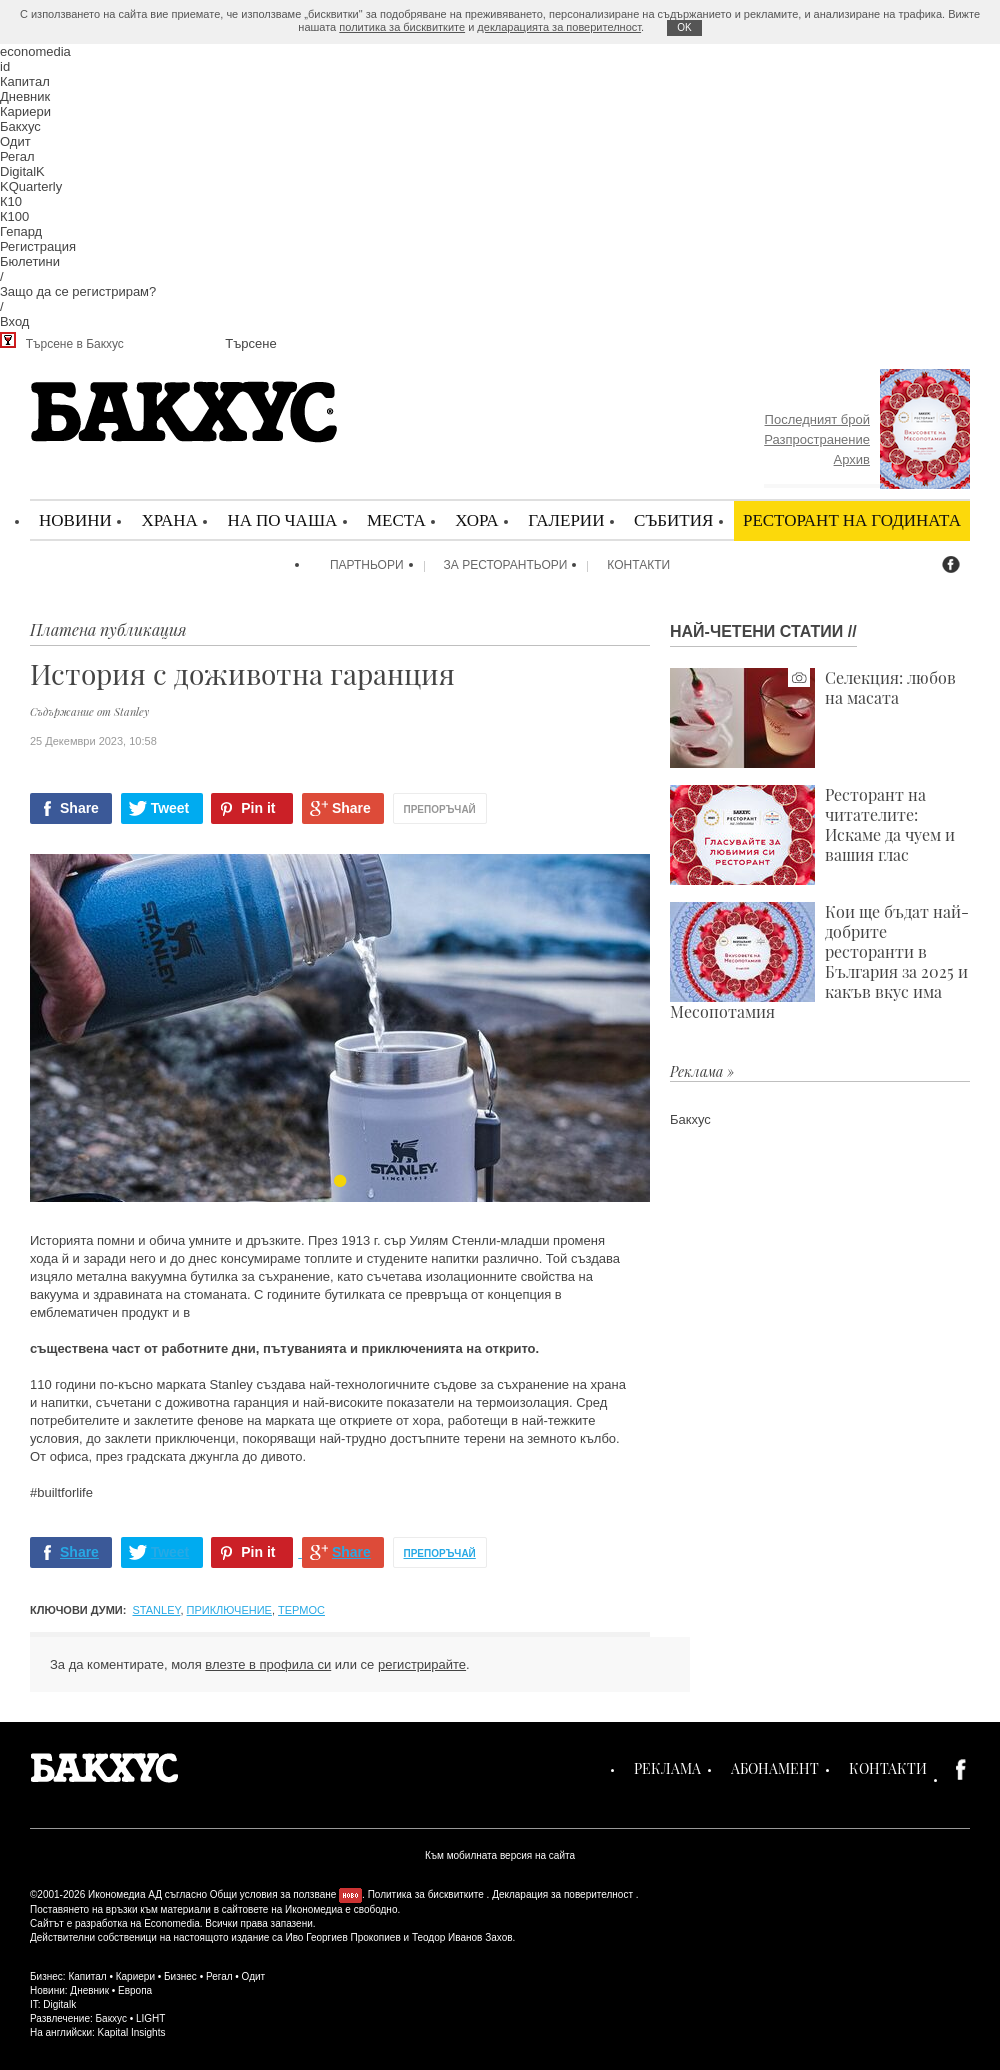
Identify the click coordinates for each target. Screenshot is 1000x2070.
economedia (35, 51)
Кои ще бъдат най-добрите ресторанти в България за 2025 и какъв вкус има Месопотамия (819, 962)
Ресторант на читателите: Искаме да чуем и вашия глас (812, 835)
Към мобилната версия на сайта (500, 1855)
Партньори (367, 565)
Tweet (170, 808)
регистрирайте (422, 1664)
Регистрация (38, 246)
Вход (14, 321)
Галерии (566, 519)
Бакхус (20, 126)
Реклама (667, 1768)
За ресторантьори (506, 565)
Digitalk (59, 2004)
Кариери (25, 111)
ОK (684, 27)
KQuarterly (31, 186)
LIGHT (150, 2018)
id (5, 66)
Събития (673, 519)
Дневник (25, 96)
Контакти (638, 565)
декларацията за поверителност (559, 27)
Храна (169, 519)
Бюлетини (30, 261)
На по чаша (282, 519)
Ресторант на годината (852, 519)
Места (396, 519)
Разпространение (817, 439)
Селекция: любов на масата (813, 718)
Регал (17, 156)
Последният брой (817, 419)
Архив (852, 459)
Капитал (25, 81)
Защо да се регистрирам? (78, 291)
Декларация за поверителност (562, 1894)
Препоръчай (440, 809)
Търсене (250, 343)
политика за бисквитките (402, 27)
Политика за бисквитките (426, 1894)
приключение (229, 1610)
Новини (75, 519)
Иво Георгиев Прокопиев (342, 1937)
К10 (11, 201)
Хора (476, 519)
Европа (135, 1990)
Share (79, 808)
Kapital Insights (132, 2032)
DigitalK (22, 171)
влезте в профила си (268, 1664)
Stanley (157, 1610)
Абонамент (775, 1768)
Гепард (21, 231)
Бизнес (180, 1976)
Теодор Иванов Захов (462, 1937)
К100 (14, 216)
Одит (15, 141)
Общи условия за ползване (273, 1894)
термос (301, 1610)
